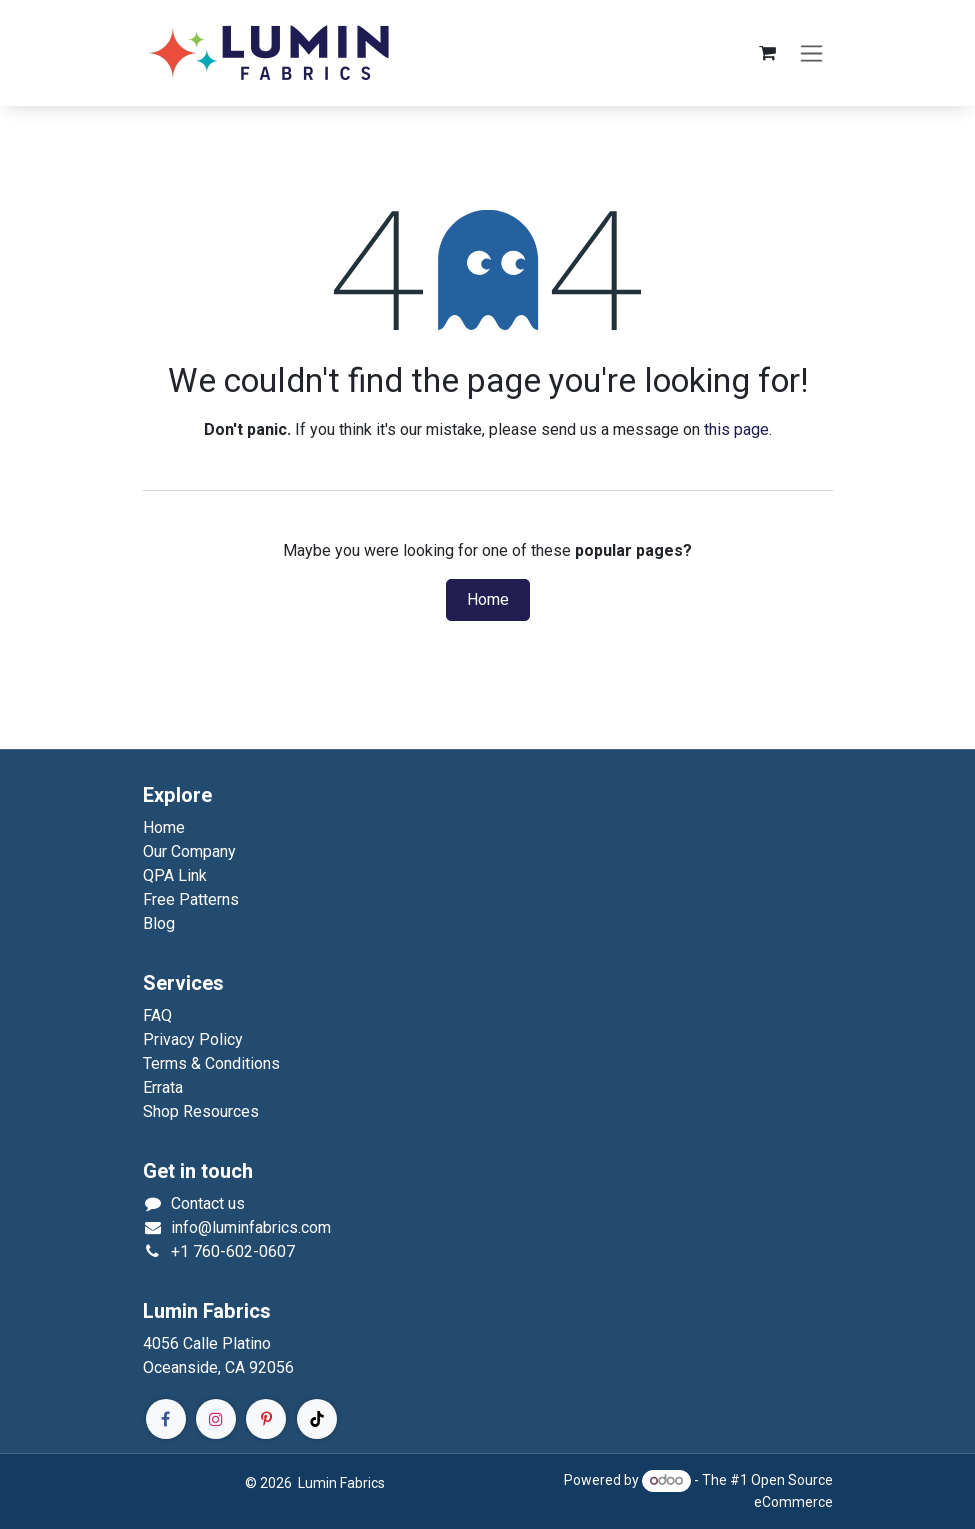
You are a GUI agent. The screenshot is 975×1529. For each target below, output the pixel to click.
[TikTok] (317, 1419)
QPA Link (175, 875)
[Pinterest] (266, 1419)
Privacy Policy (193, 1039)
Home (488, 600)
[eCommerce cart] (768, 53)
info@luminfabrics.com (251, 1227)
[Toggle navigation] (811, 53)
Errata (163, 1087)
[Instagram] (216, 1419)
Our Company (189, 851)
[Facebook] (166, 1419)
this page (736, 429)
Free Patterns (191, 899)
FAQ (157, 1015)
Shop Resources (201, 1111)
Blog (159, 923)
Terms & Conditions (211, 1063)
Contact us (208, 1203)
